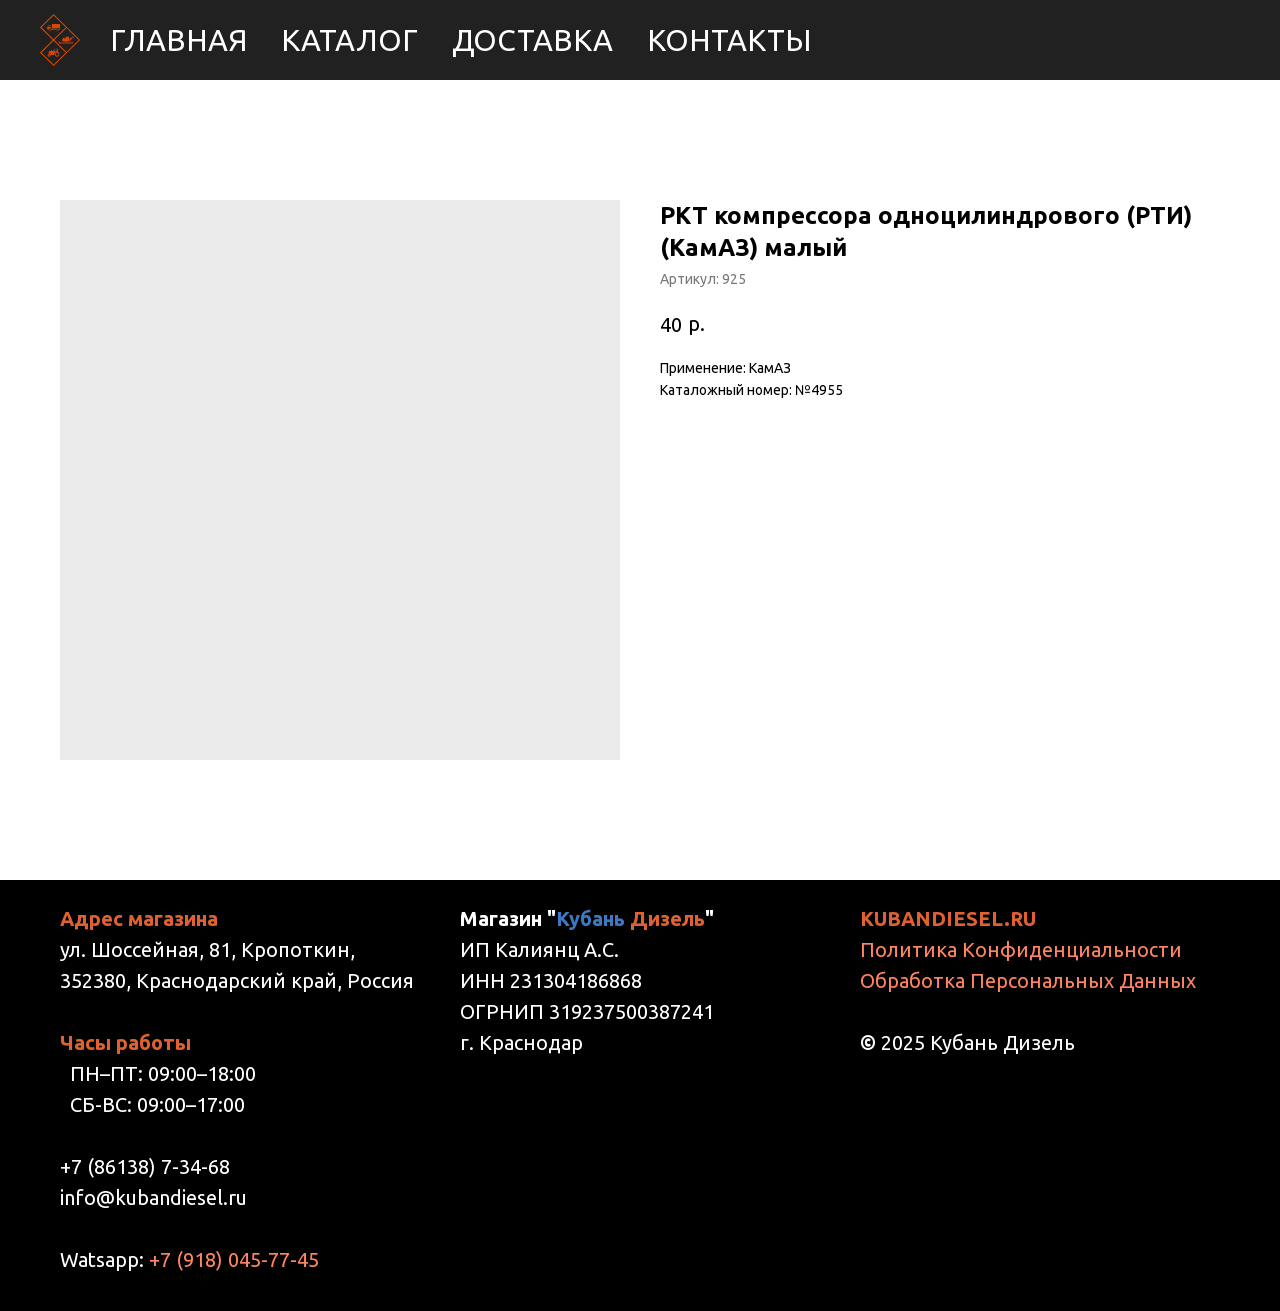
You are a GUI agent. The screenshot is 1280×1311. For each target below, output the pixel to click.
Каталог (349, 40)
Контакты (729, 40)
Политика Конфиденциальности (1021, 949)
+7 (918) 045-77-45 (234, 1259)
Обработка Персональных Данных (1028, 980)
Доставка (532, 40)
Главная (178, 40)
